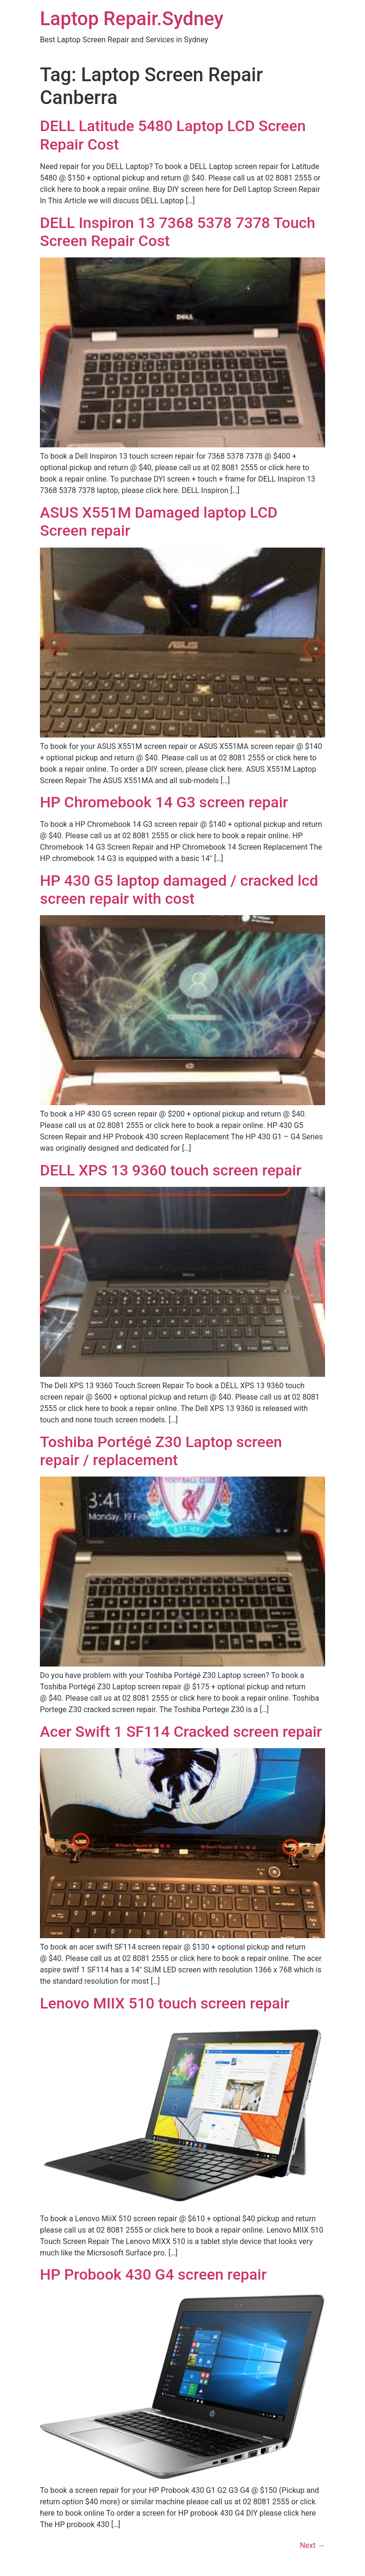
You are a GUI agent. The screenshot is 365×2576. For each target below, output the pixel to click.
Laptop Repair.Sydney (131, 19)
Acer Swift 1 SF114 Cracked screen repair (181, 1732)
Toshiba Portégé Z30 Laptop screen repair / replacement (161, 1451)
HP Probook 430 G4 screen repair (153, 2274)
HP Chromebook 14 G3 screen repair (164, 802)
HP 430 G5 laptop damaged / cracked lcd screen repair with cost (179, 889)
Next (312, 2545)
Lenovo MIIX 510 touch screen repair (164, 2003)
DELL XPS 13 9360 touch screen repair (170, 1170)
